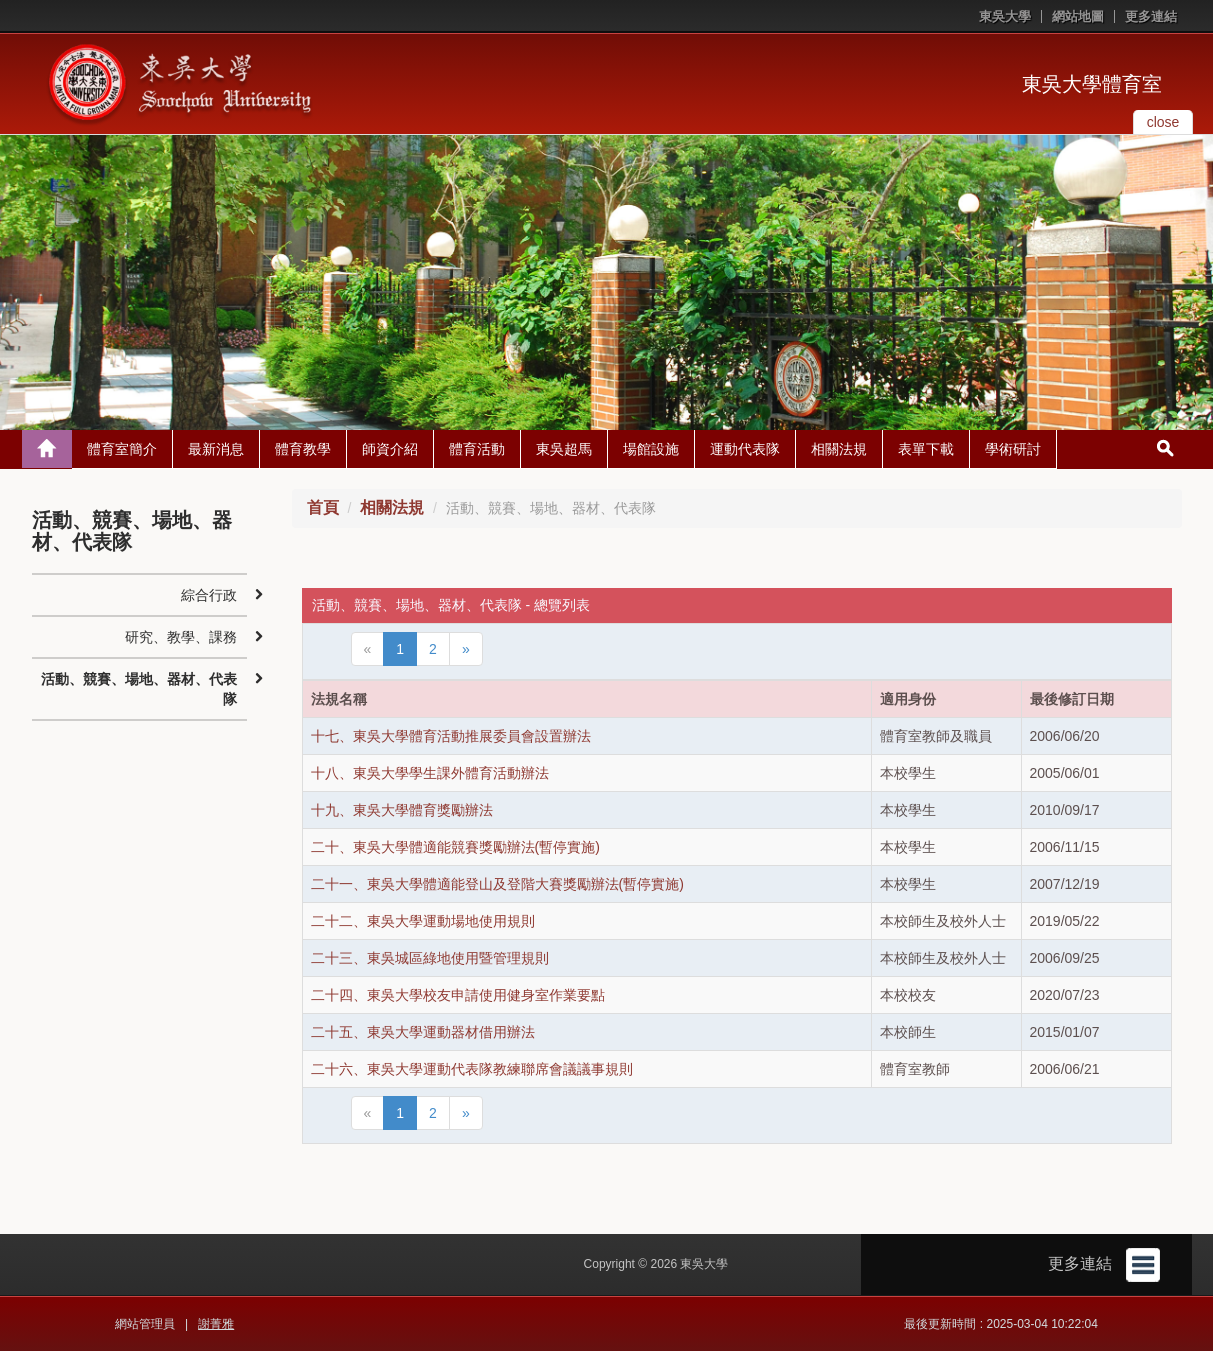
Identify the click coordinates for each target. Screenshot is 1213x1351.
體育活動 (477, 449)
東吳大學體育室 (1092, 84)
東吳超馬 (564, 449)
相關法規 (839, 449)
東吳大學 (1005, 16)
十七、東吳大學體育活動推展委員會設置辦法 (451, 736)
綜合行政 (209, 595)
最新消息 (216, 449)
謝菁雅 (216, 1324)
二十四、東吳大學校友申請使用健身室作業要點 (458, 995)
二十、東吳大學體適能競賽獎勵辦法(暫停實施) (455, 847)
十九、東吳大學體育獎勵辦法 (402, 810)
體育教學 (303, 449)
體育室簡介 (122, 449)
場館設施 (651, 449)
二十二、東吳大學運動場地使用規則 (423, 921)
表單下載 (926, 449)
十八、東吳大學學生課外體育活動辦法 (430, 773)
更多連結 (1151, 16)
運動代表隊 (745, 449)
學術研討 (1013, 449)
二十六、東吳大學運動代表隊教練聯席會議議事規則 (472, 1069)
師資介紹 (390, 449)
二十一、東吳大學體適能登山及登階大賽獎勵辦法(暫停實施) (497, 884)
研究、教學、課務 (181, 637)
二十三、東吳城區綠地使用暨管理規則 (430, 958)
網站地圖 (1078, 16)
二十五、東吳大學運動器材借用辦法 (423, 1032)
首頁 (323, 507)
